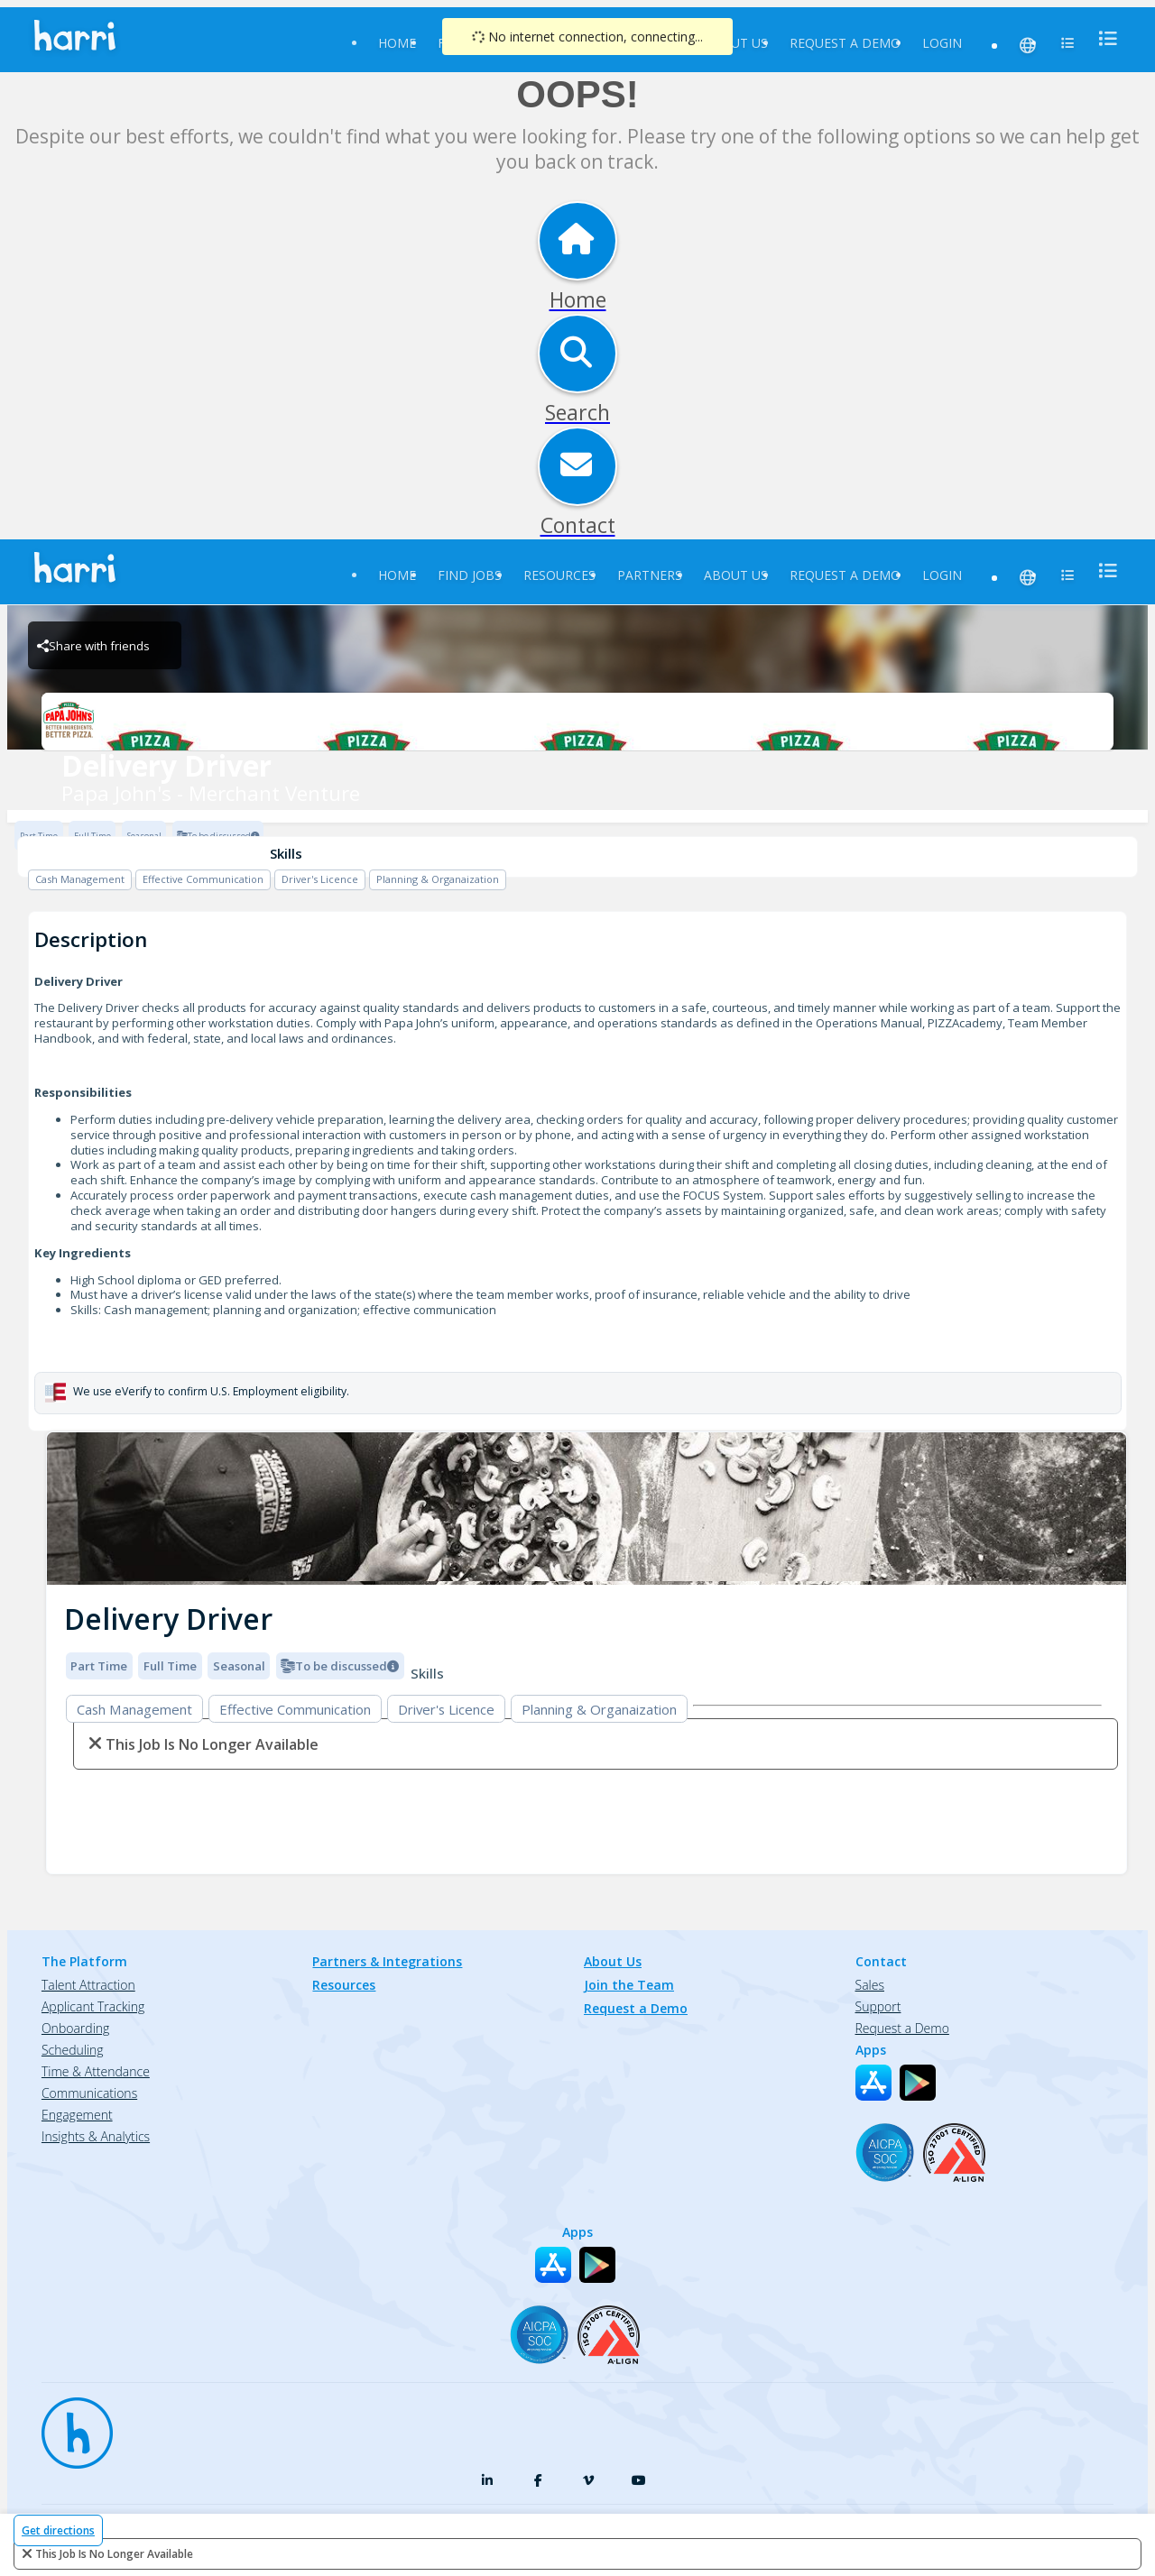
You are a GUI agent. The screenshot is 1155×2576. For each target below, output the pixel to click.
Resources (559, 575)
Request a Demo (845, 42)
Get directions (58, 2530)
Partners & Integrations (387, 1961)
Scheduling (73, 2049)
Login (942, 42)
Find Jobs (470, 575)
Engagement (77, 2114)
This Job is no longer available (114, 2554)
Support (878, 2006)
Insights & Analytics (96, 2136)
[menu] (1103, 38)
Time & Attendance (96, 2071)
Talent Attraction (88, 1984)
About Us (736, 42)
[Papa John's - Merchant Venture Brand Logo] (577, 721)
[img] (586, 1508)
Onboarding (75, 2028)
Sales (869, 1984)
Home (397, 42)
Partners (649, 575)
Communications (89, 2093)
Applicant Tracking (93, 2006)
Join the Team (629, 1984)
